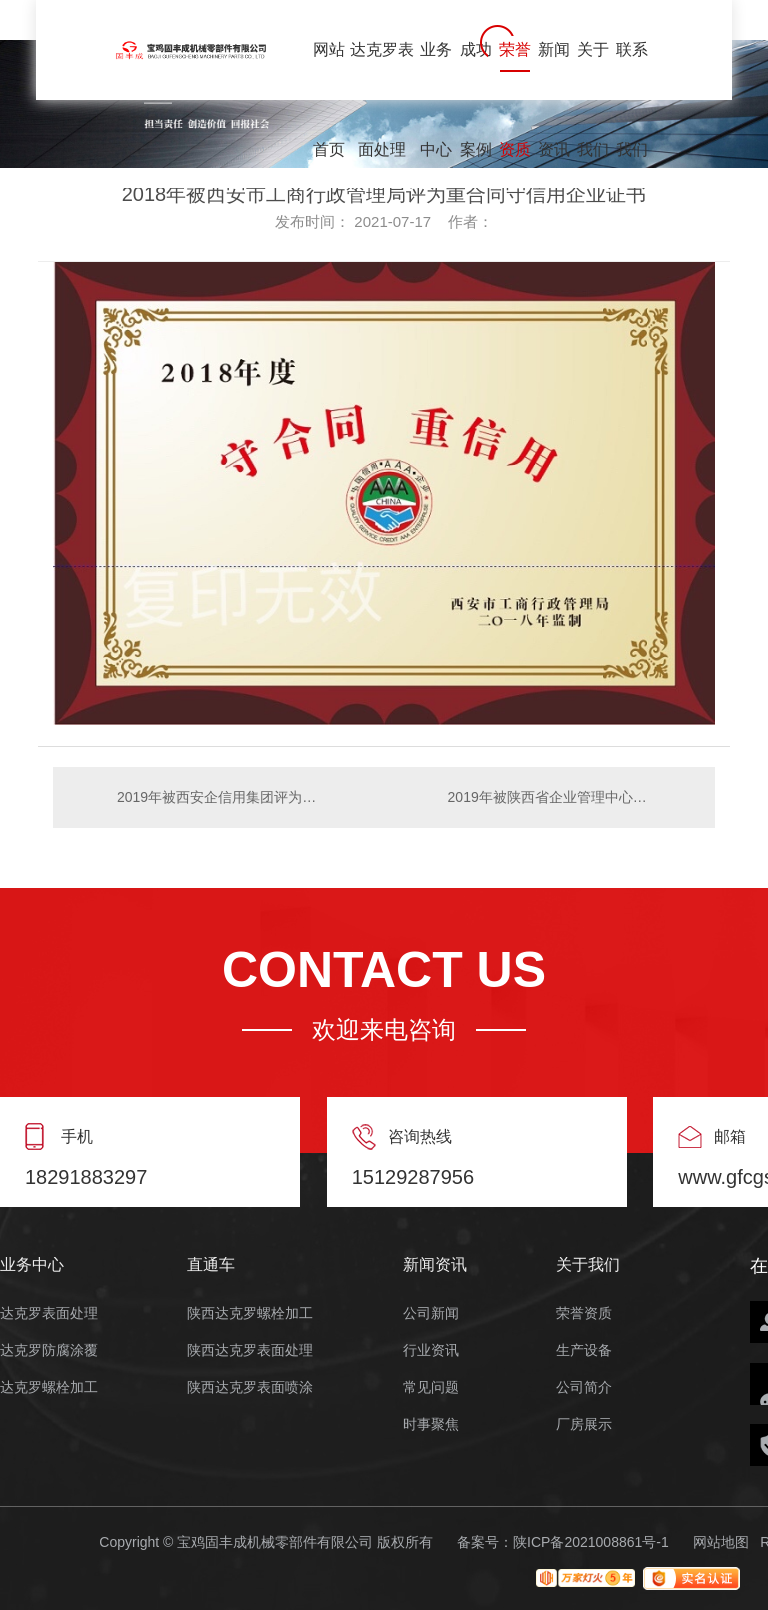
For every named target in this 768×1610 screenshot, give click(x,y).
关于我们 (593, 70)
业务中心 (436, 70)
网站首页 (329, 70)
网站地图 (721, 1542)
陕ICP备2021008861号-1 (591, 1542)
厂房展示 (584, 1424)
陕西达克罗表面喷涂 (250, 1387)
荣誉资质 (515, 70)
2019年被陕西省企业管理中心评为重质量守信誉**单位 (571, 797)
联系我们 (632, 70)
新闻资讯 (554, 70)
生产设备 (584, 1350)
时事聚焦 (431, 1424)
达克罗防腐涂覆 (49, 1350)
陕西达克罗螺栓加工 (250, 1313)
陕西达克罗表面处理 (250, 1350)
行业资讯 (431, 1350)
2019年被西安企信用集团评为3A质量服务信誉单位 (218, 797)
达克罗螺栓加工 (49, 1387)
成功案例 (476, 70)
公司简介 (584, 1387)
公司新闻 (431, 1313)
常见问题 (431, 1387)
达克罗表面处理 (382, 70)
